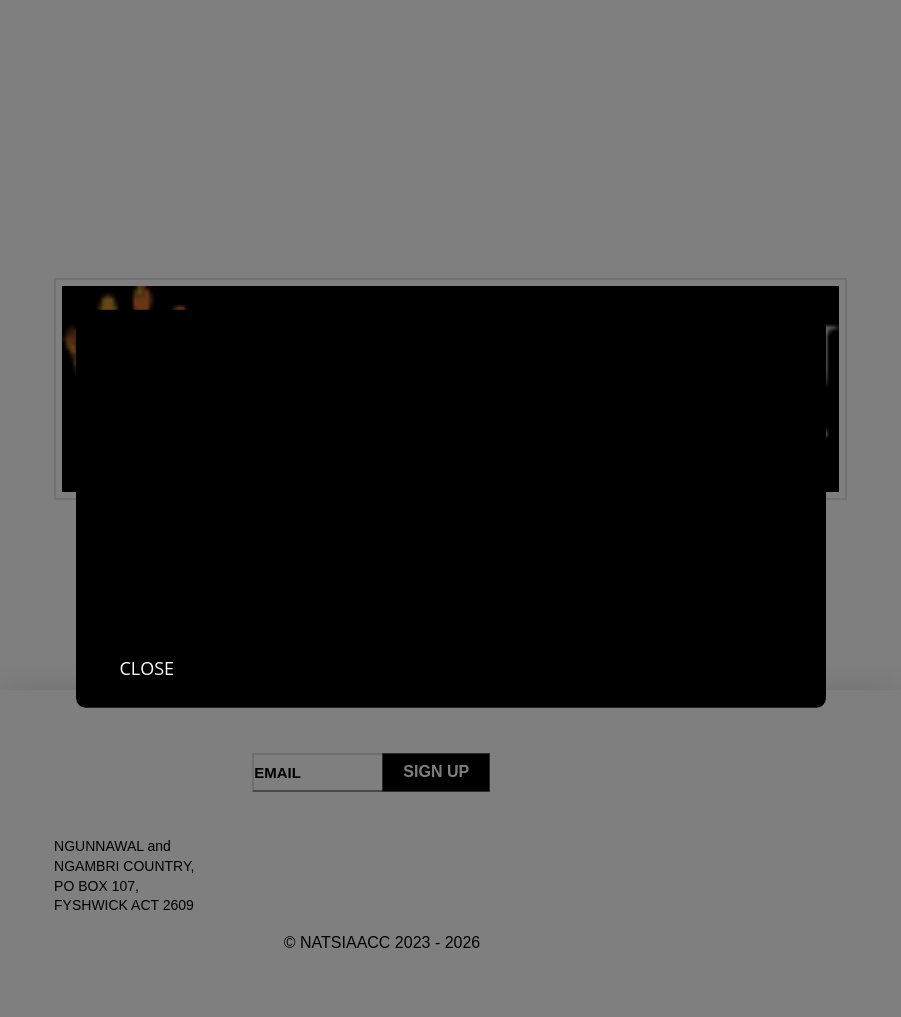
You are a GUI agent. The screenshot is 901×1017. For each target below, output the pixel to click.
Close (147, 667)
